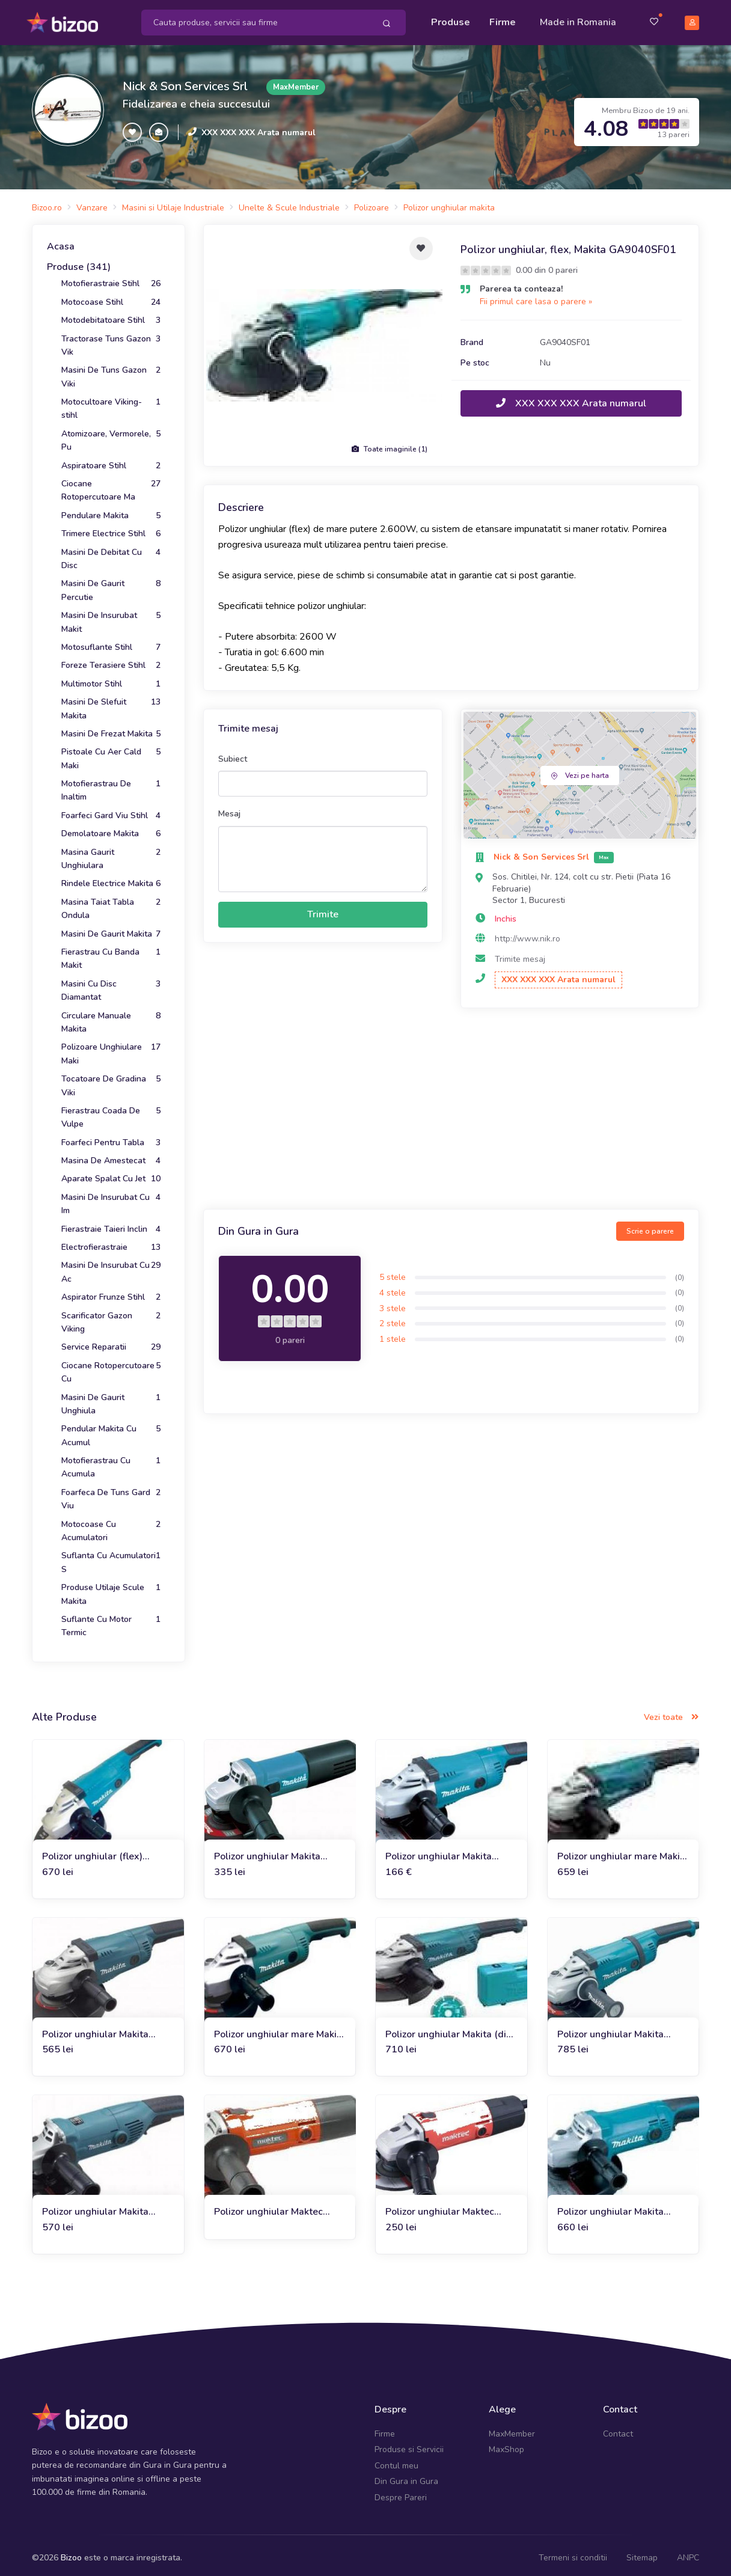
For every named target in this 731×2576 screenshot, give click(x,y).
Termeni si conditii (573, 2552)
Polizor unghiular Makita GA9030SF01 (610, 2029)
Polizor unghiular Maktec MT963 (439, 2206)
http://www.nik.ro (527, 933)
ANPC (688, 2552)
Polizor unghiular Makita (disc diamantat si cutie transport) (450, 2029)
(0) (679, 1271)
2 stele (392, 1318)
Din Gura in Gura (406, 2476)
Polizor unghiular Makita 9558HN (267, 1851)
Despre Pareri (401, 2491)
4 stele (392, 1287)
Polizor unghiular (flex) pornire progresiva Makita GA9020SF (98, 1851)
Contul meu (396, 2460)
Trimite (322, 909)
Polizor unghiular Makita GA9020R (438, 1851)
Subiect (232, 753)
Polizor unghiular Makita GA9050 (610, 2206)
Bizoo (71, 2552)
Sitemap (642, 2552)
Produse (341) (79, 261)
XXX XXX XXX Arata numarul (258, 126)
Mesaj (229, 808)
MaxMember (512, 2428)
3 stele (392, 1302)
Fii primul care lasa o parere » (536, 296)
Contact (618, 2428)
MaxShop (506, 2444)
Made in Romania (578, 19)
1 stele (392, 1333)
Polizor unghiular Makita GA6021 (95, 2206)
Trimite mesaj (520, 953)
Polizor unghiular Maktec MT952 (268, 2206)
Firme (502, 19)
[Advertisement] (451, 1105)
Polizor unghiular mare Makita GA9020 (623, 1851)
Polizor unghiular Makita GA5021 (95, 2029)
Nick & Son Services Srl (185, 81)
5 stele (392, 1271)
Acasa (61, 241)
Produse (450, 19)
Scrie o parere (650, 1226)
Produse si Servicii (409, 2444)
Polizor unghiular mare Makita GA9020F (280, 2029)
